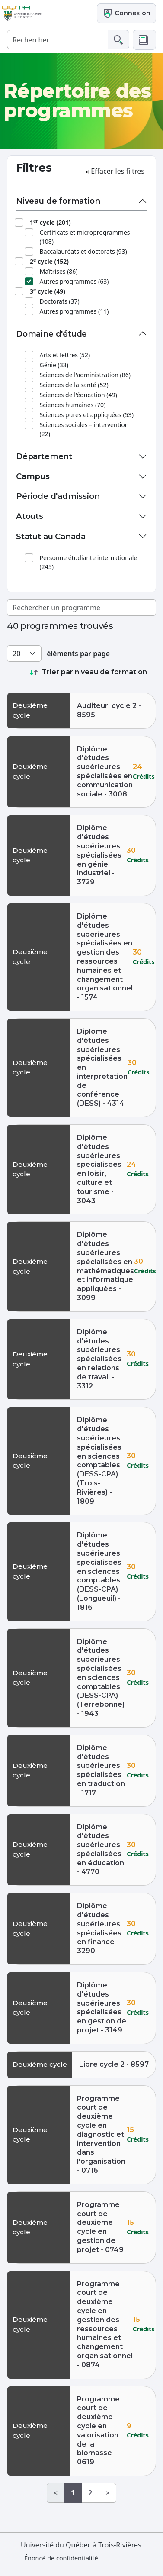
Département (44, 456)
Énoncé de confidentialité (61, 2558)
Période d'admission (58, 496)
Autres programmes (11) (74, 311)
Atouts (29, 516)
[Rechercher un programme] (81, 607)
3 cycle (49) (47, 291)
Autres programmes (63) (74, 281)
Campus (33, 476)
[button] (144, 40)
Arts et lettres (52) (65, 355)
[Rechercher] (57, 39)
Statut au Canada (51, 536)
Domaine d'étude (51, 334)
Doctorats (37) (60, 301)
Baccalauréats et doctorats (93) (83, 251)
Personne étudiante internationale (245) (88, 562)
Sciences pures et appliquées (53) (87, 415)
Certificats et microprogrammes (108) (85, 237)
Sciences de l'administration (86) (85, 375)
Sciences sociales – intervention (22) (84, 429)
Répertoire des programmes (77, 100)
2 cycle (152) (49, 261)
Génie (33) (54, 365)
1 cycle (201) (50, 222)
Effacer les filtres (114, 171)
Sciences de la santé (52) (74, 385)
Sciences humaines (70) (73, 405)
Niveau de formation (58, 201)
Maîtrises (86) (59, 271)
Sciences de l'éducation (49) (78, 395)
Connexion (126, 13)
